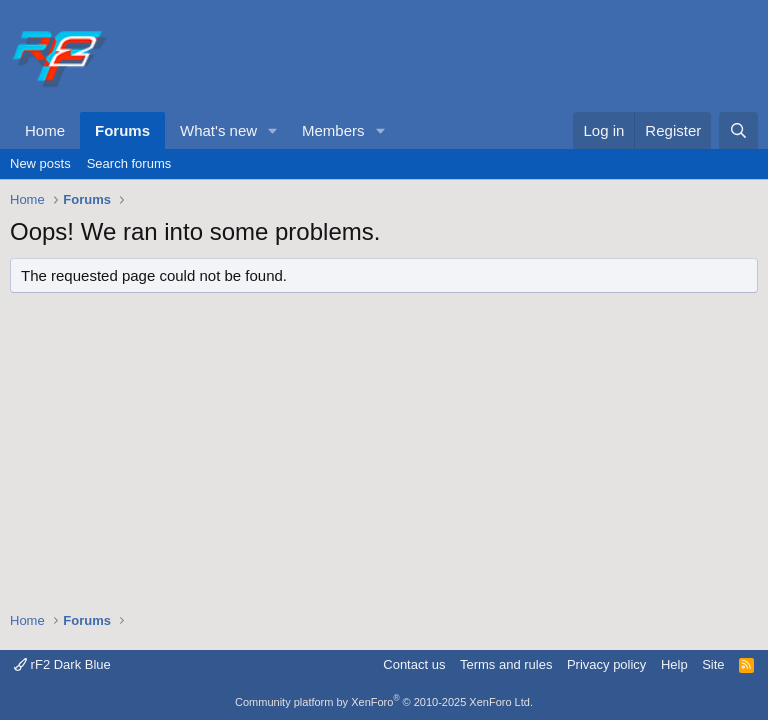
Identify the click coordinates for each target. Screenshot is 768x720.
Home (45, 130)
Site (713, 664)
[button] (273, 130)
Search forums (129, 163)
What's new (218, 130)
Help (674, 664)
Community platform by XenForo (384, 702)
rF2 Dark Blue (62, 664)
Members (333, 130)
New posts (40, 163)
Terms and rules (506, 664)
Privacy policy (606, 664)
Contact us (414, 664)
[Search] (738, 130)
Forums (122, 130)
